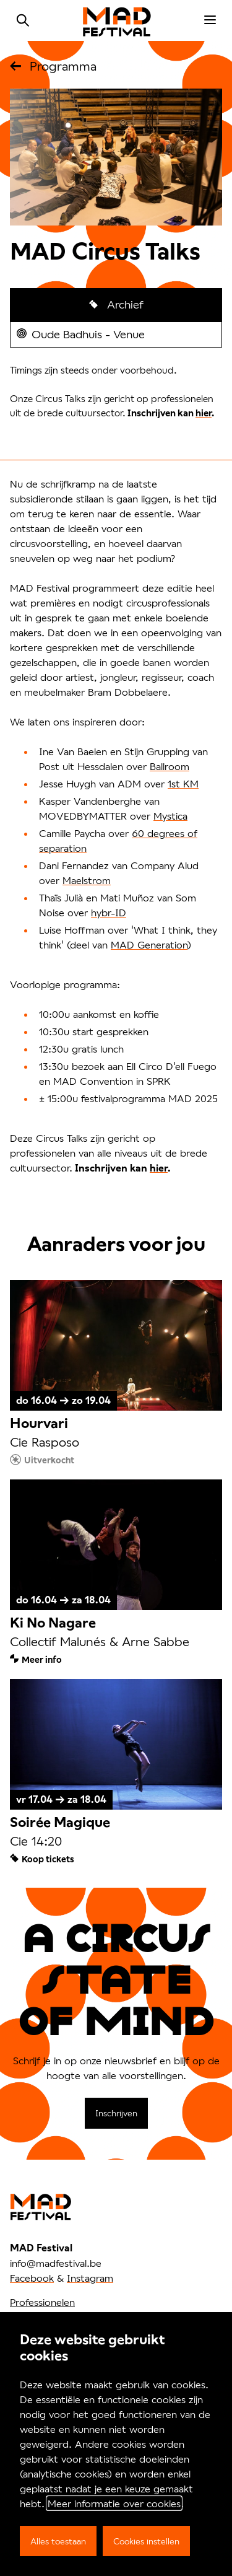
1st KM (183, 783)
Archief (124, 304)
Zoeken (23, 20)
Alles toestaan (58, 2541)
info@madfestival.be (55, 2263)
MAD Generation (149, 944)
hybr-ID (108, 912)
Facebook (32, 2278)
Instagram (90, 2278)
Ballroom (169, 766)
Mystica (170, 815)
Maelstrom (86, 880)
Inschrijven (116, 2113)
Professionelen (42, 2302)
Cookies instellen (146, 2541)
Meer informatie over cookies (114, 2503)
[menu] (210, 20)
